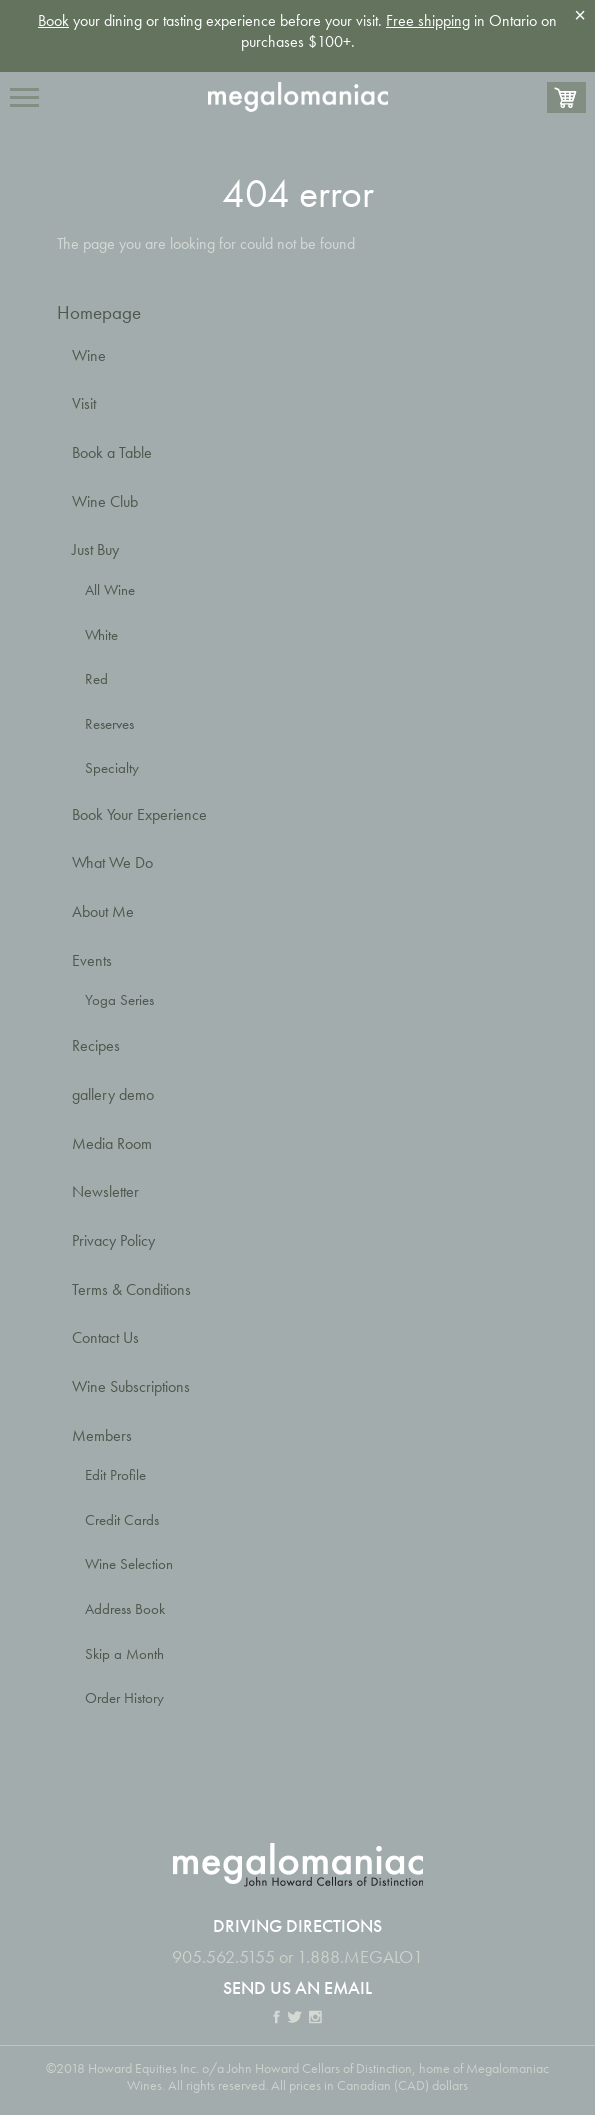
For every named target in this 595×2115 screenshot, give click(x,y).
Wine (89, 355)
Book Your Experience (139, 814)
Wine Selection (129, 1563)
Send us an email (297, 1987)
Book (53, 20)
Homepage (99, 312)
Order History (124, 1697)
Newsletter (105, 1191)
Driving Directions (297, 1925)
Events (92, 960)
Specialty (112, 767)
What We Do (112, 862)
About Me (103, 911)
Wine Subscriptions (131, 1386)
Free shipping (428, 20)
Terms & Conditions (131, 1289)
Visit (84, 403)
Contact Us (105, 1337)
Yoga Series (119, 999)
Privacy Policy (113, 1240)
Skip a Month (124, 1653)
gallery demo (113, 1094)
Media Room (112, 1143)
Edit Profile (115, 1474)
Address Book (125, 1608)
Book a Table (112, 452)
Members (102, 1435)
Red (96, 678)
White (101, 634)
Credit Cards (122, 1519)
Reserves (109, 723)
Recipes (96, 1045)
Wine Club (105, 501)
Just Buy (95, 549)
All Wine (110, 589)
